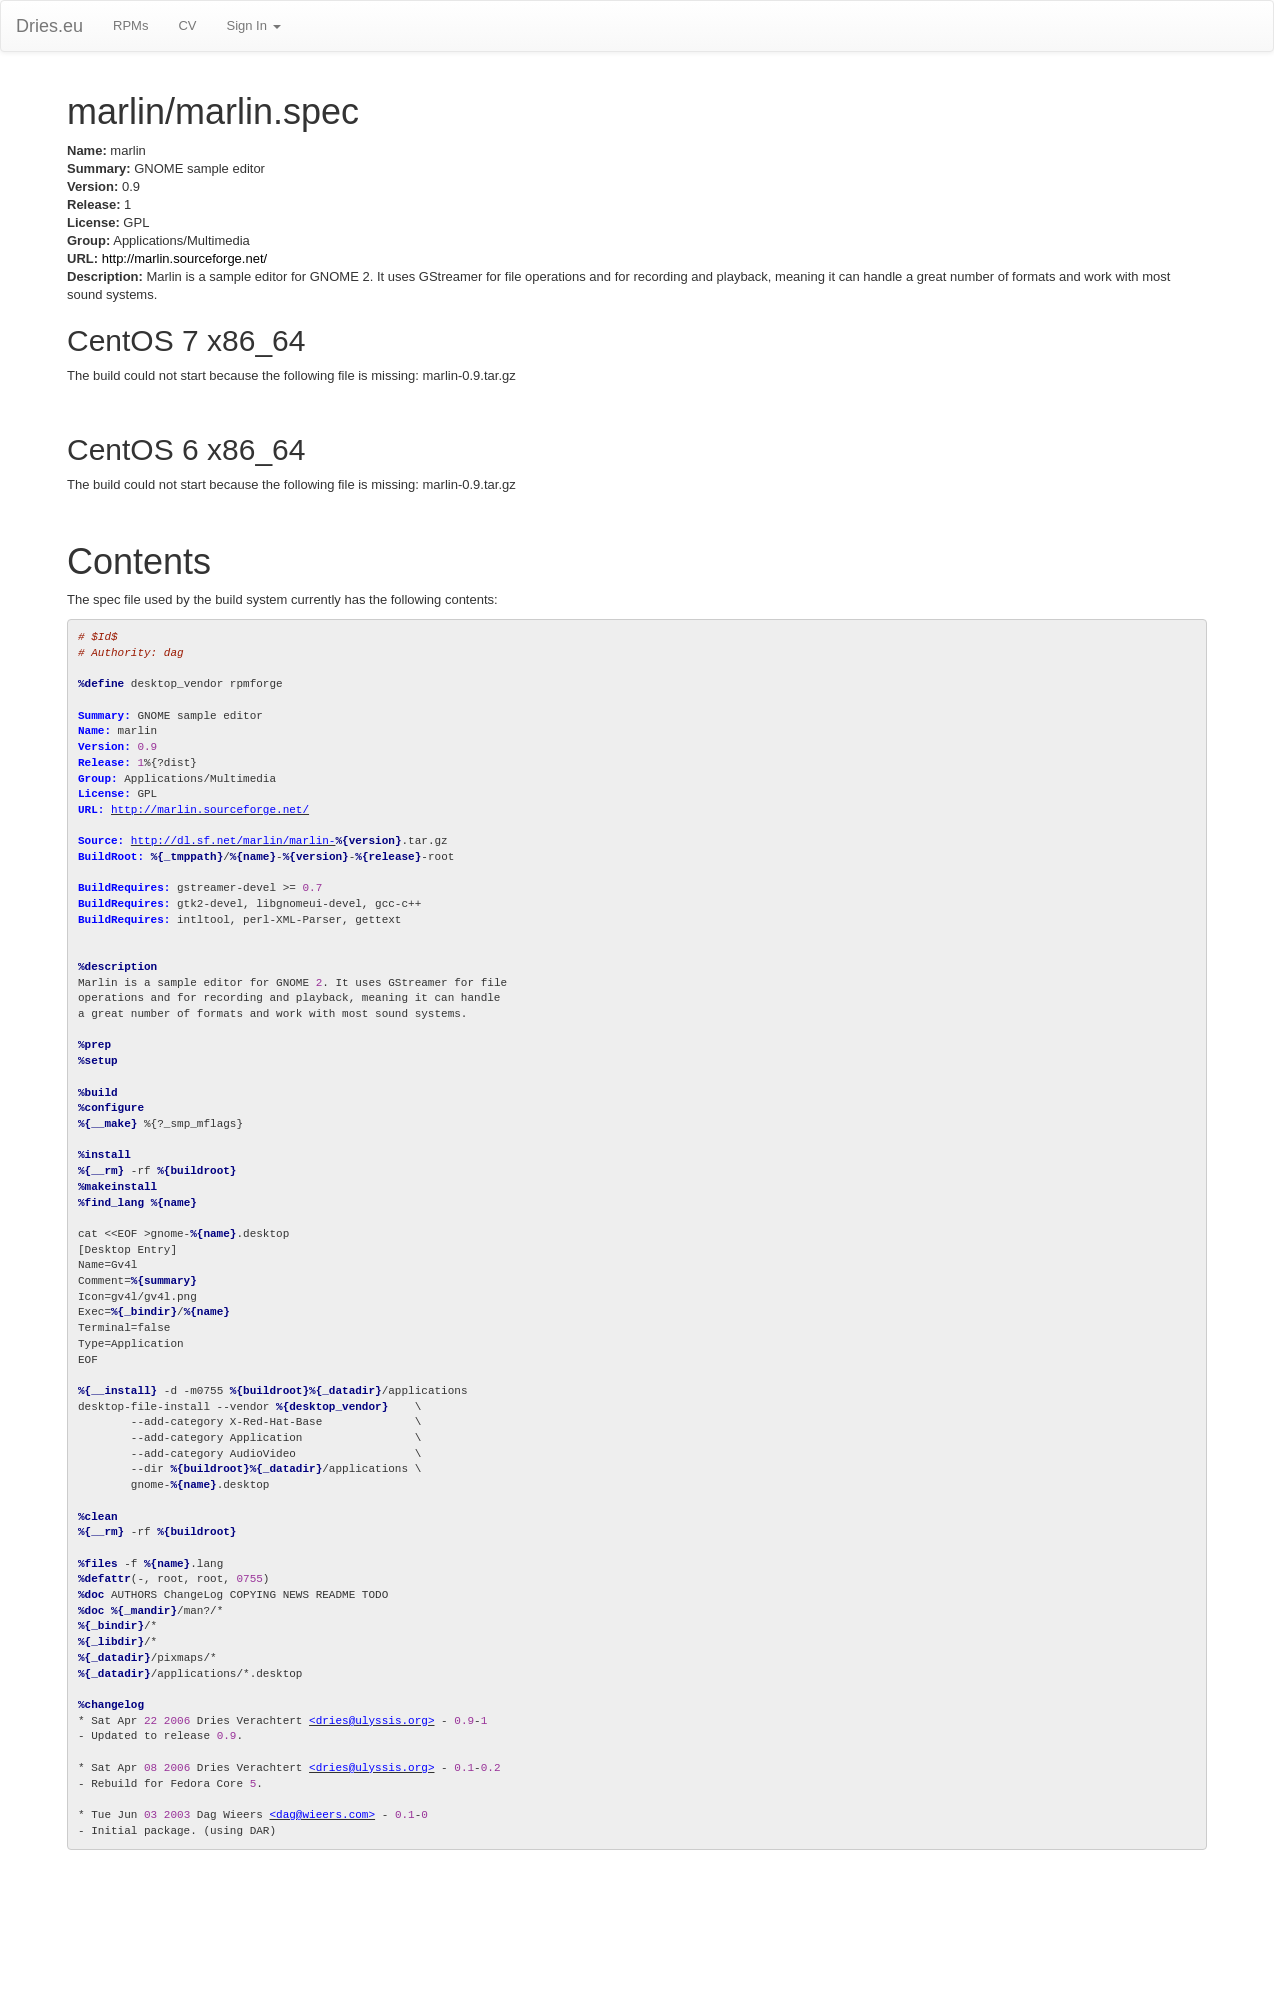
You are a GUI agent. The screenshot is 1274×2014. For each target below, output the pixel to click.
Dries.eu (49, 26)
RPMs (130, 25)
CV (187, 25)
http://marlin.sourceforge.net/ (184, 258)
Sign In (253, 25)
